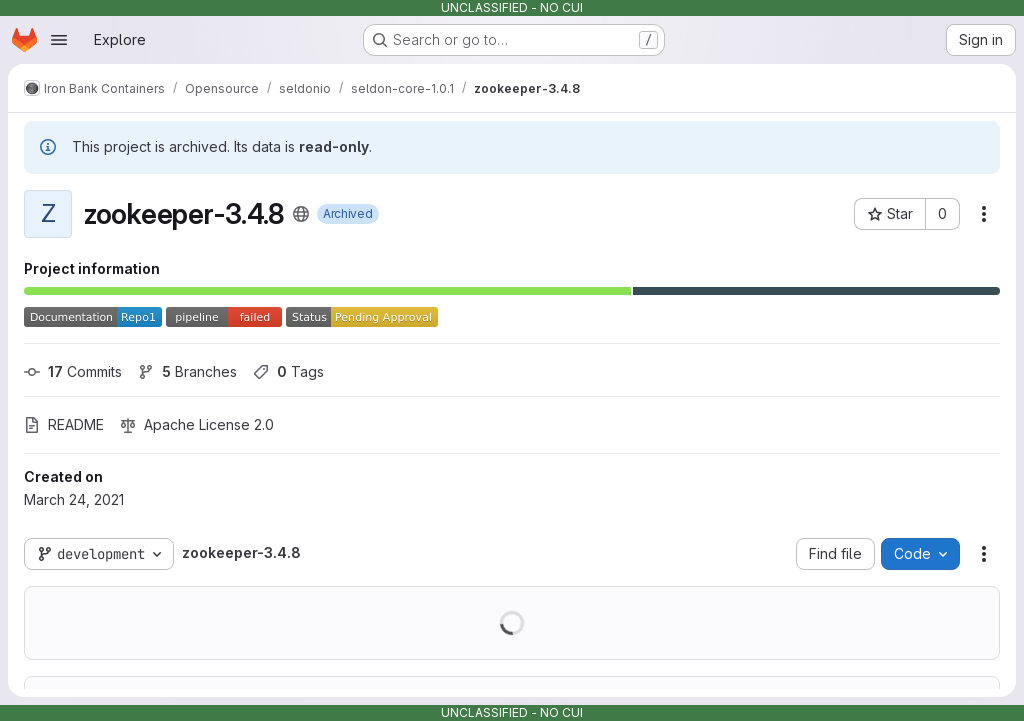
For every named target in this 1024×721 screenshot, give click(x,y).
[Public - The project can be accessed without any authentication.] (301, 214)
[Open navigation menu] (59, 40)
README (64, 424)
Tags (288, 371)
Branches (187, 371)
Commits (73, 371)
